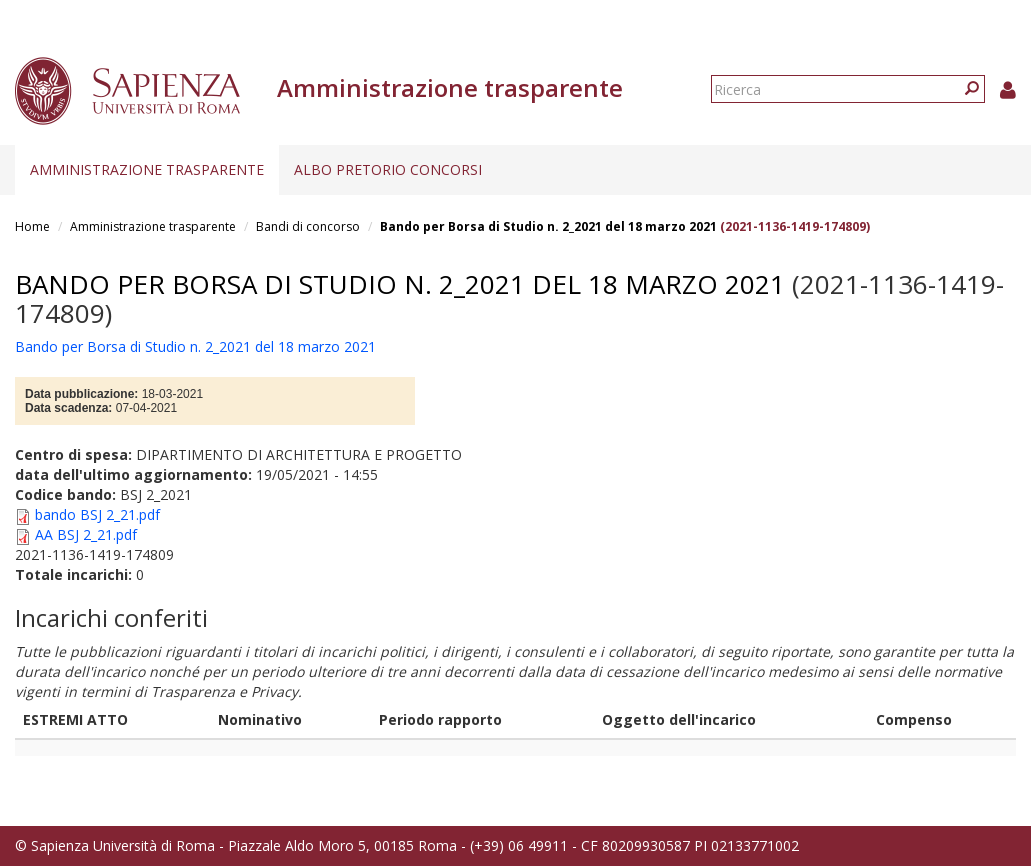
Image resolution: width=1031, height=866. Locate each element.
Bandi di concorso (308, 226)
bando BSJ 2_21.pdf (97, 514)
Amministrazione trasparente (147, 169)
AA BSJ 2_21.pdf (86, 534)
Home (32, 226)
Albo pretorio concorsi (388, 169)
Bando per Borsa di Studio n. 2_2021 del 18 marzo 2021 (548, 226)
